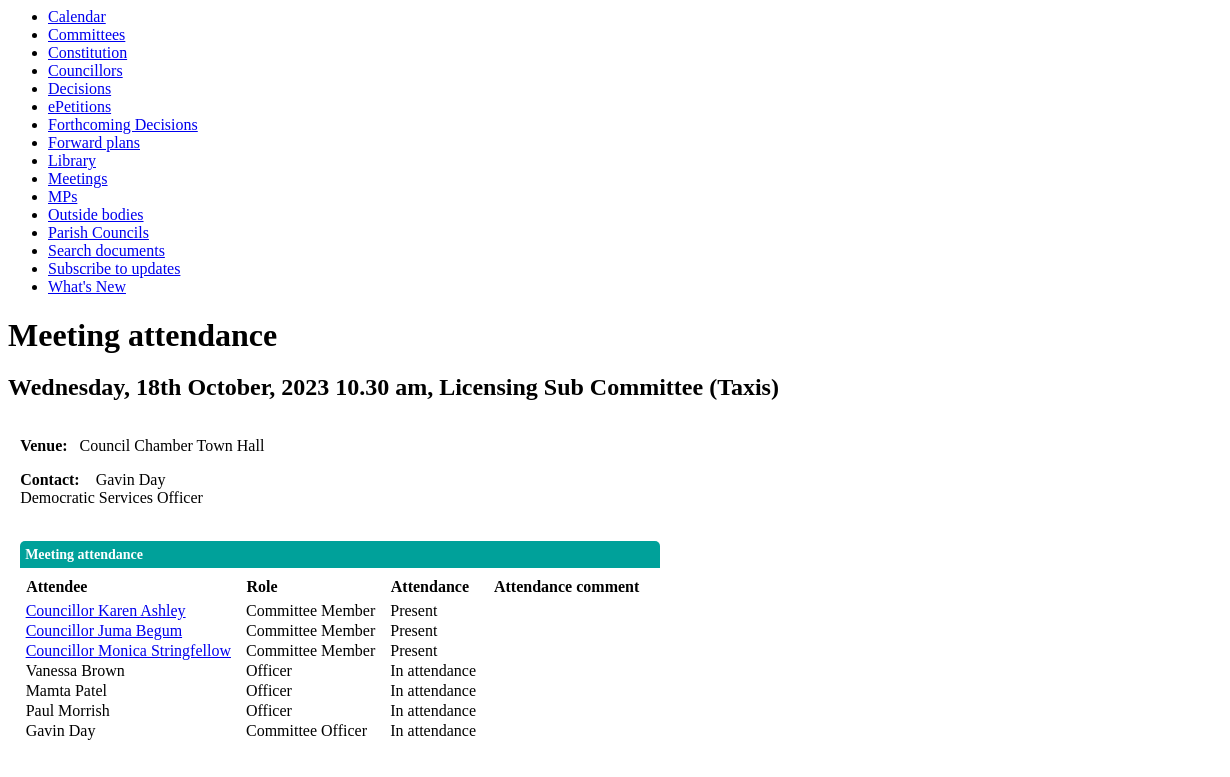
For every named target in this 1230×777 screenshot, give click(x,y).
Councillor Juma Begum (104, 630)
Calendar (77, 16)
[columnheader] (131, 587)
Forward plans (94, 142)
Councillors (85, 70)
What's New (87, 286)
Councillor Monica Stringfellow (128, 650)
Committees (86, 34)
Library (72, 160)
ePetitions (79, 106)
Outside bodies (96, 214)
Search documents (106, 250)
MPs (62, 196)
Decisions (79, 88)
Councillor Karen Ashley (106, 610)
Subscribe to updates (114, 268)
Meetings (78, 178)
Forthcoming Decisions (123, 124)
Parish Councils (98, 232)
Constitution (87, 52)
